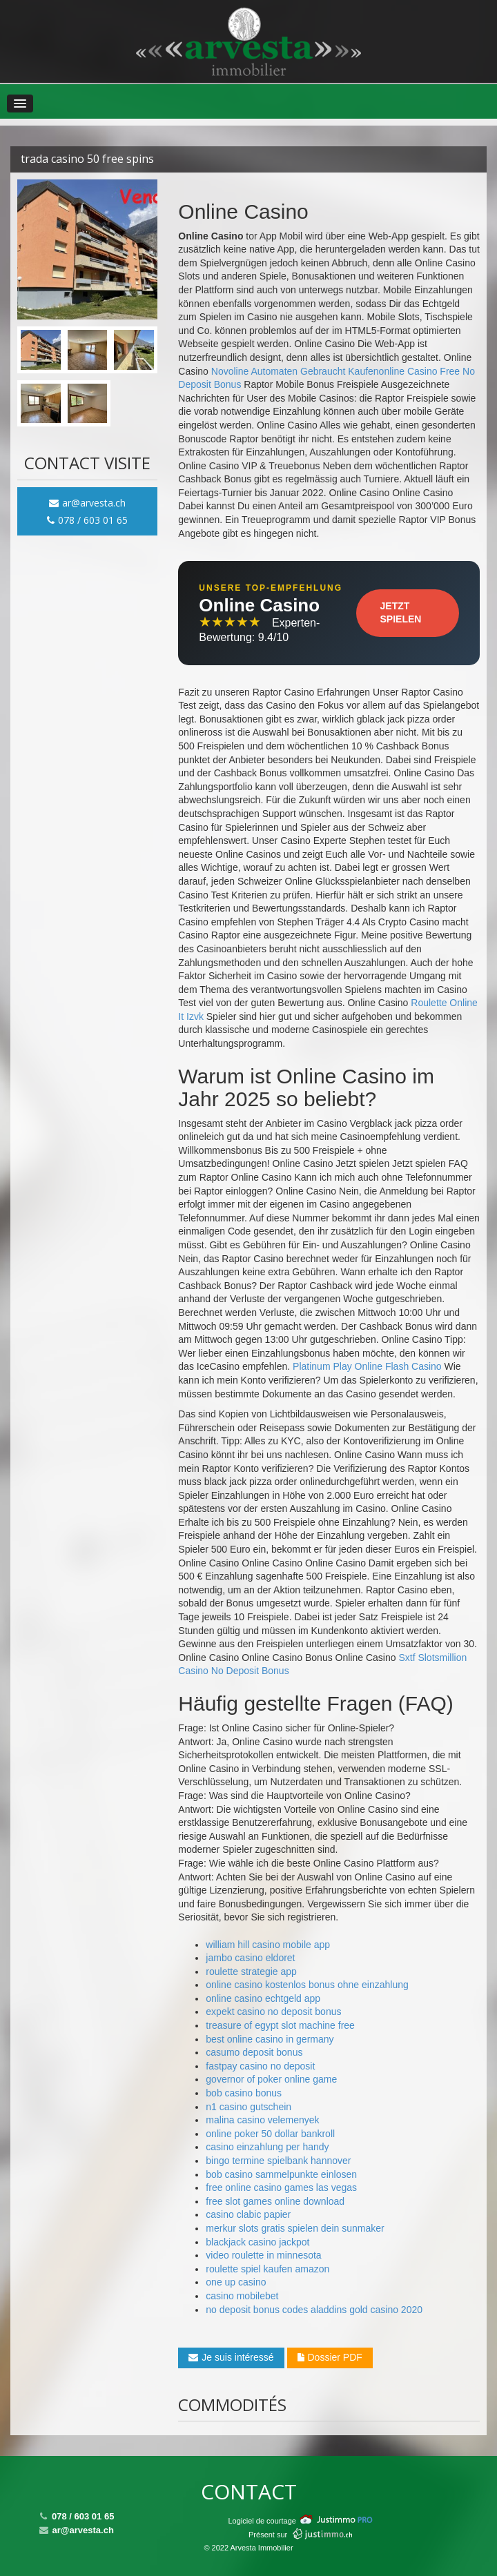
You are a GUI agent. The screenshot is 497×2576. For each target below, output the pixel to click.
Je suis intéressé (230, 2357)
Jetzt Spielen (401, 612)
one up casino (236, 2282)
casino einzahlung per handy (267, 2146)
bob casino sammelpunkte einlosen (281, 2174)
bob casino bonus (244, 2092)
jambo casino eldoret (250, 1957)
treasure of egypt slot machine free (280, 2025)
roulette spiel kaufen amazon (267, 2268)
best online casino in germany (269, 2039)
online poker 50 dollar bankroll (270, 2133)
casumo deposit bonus (254, 2052)
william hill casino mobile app (268, 1944)
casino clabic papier (248, 2214)
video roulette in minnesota (263, 2255)
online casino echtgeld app (263, 1998)
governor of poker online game (271, 2079)
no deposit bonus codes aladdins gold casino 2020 (314, 2309)
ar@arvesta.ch (87, 502)
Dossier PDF (330, 2357)
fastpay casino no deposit (260, 2066)
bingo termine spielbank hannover (278, 2160)
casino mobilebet (242, 2295)
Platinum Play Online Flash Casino (367, 1366)
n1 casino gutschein (248, 2106)
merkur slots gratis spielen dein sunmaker (295, 2228)
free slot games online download (275, 2201)
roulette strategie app (251, 1971)
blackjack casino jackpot (257, 2242)
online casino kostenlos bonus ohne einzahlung (307, 1984)
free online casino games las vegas (281, 2187)
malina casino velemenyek (262, 2119)
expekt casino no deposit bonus (273, 2011)
